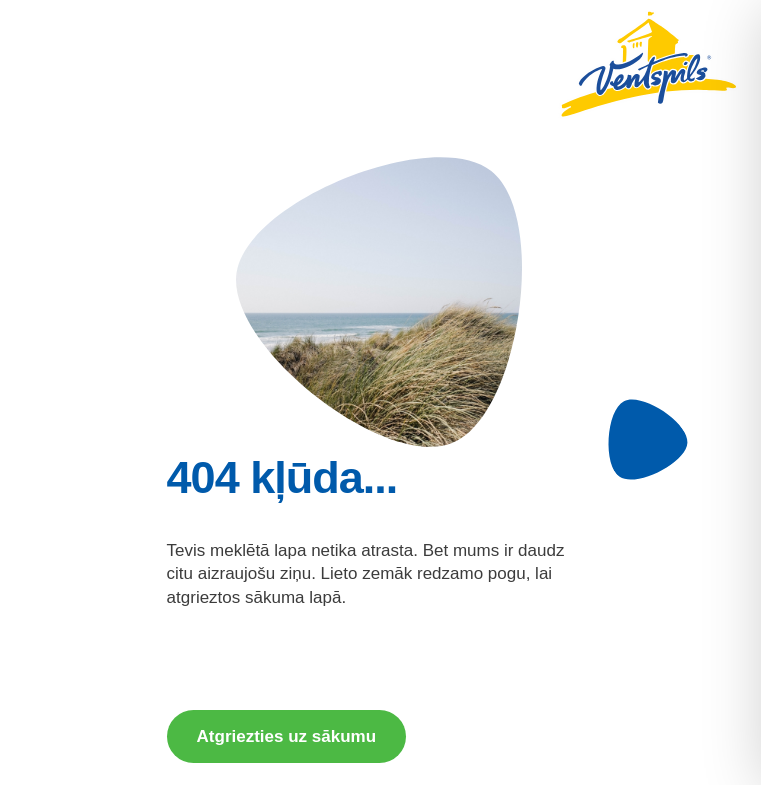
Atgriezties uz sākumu (287, 736)
